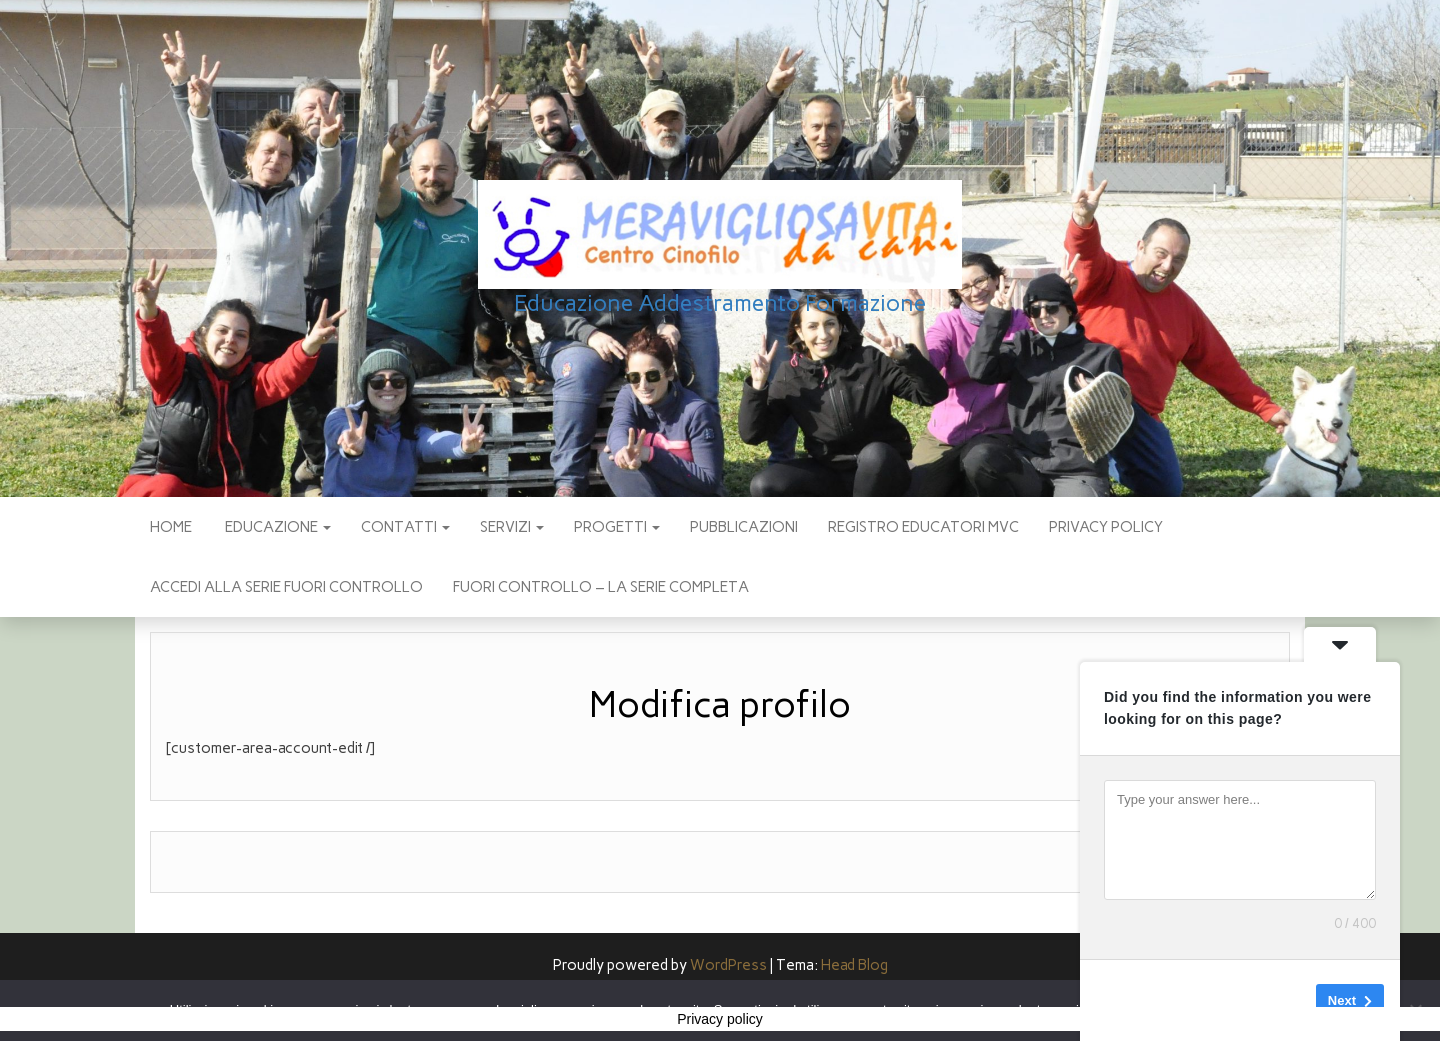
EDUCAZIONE (276, 527)
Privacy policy (1106, 527)
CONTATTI (405, 527)
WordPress (728, 965)
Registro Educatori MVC (923, 527)
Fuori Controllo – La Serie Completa (601, 587)
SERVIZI (512, 527)
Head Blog (854, 965)
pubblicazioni (744, 527)
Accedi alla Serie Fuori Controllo (286, 587)
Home (171, 527)
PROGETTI (617, 527)
